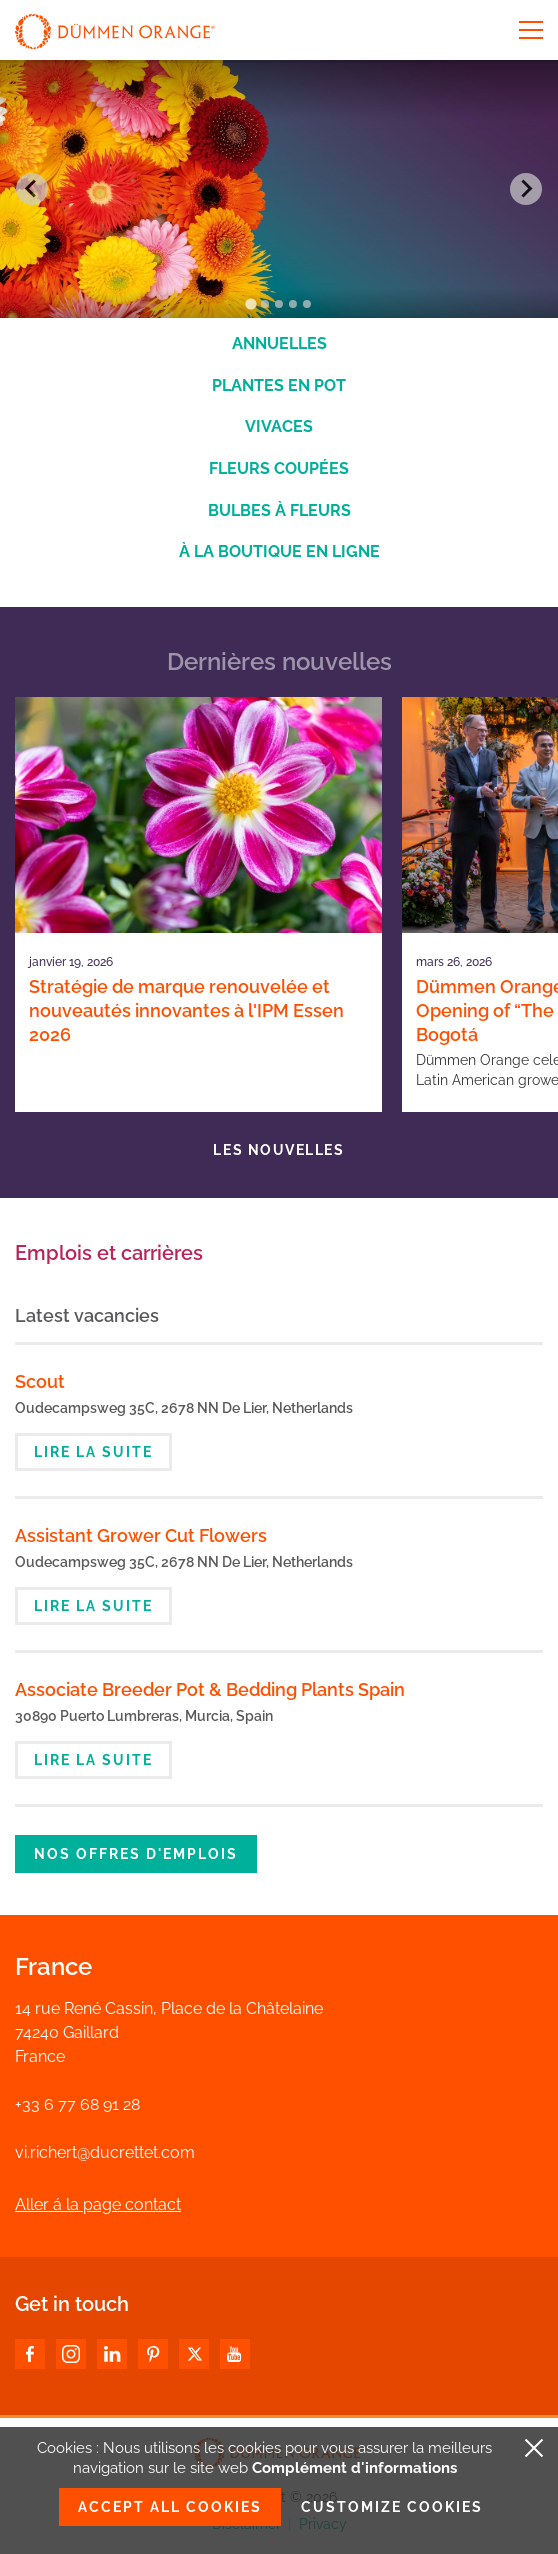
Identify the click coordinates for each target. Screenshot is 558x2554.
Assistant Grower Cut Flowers (141, 1535)
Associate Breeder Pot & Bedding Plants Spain (210, 1689)
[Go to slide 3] (279, 304)
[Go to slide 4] (293, 304)
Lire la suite (93, 1452)
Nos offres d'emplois (136, 1854)
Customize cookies (392, 2507)
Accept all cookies (170, 2507)
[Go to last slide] (32, 189)
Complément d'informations (354, 2468)
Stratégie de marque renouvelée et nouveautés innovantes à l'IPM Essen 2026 (186, 1010)
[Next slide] (526, 189)
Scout (40, 1381)
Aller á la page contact (98, 2204)
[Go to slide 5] (307, 304)
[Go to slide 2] (265, 304)
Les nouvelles (278, 1150)
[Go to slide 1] (250, 303)
